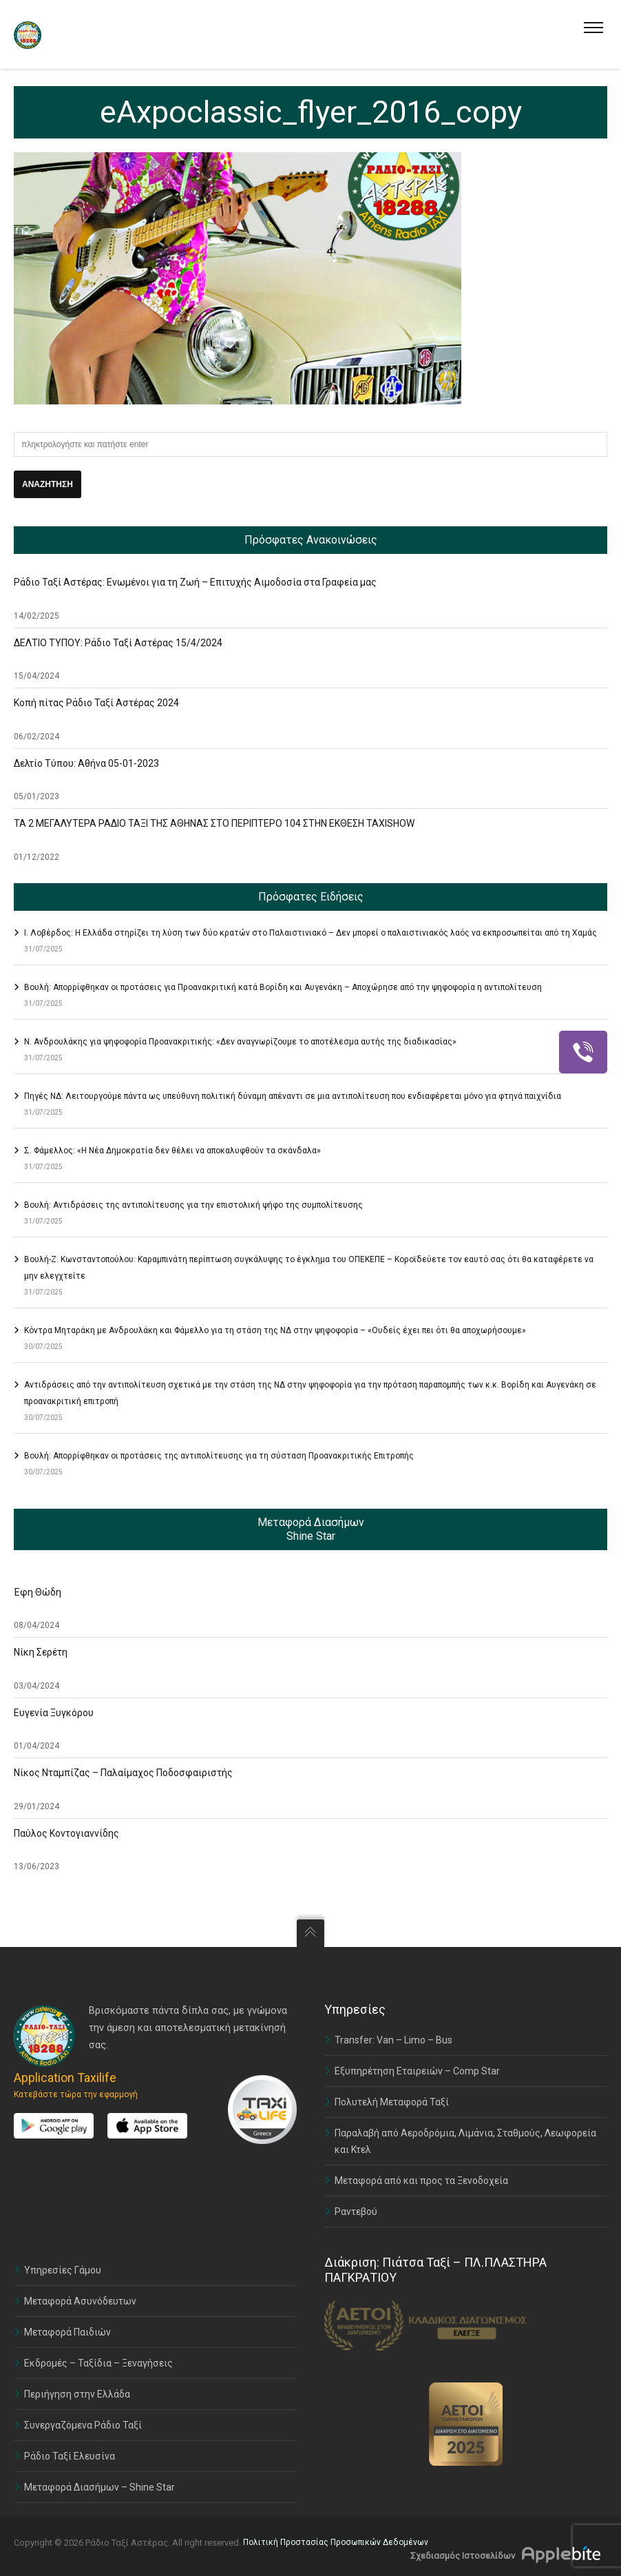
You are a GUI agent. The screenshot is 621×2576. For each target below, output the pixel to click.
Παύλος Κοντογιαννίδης (66, 1833)
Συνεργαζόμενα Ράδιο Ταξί (83, 2425)
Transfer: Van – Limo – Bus (393, 2040)
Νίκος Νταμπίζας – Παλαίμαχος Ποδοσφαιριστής (123, 1772)
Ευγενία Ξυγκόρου (54, 1712)
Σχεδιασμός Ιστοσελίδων (462, 2556)
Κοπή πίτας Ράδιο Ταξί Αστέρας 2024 (96, 702)
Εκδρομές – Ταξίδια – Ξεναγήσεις (98, 2363)
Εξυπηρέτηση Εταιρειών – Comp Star (417, 2071)
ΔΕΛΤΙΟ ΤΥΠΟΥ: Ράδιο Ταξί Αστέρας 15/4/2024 (118, 642)
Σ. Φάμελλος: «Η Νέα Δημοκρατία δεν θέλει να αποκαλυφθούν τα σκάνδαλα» (172, 1150)
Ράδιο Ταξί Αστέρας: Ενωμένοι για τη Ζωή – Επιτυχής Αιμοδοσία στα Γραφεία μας (195, 582)
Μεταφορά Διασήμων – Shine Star (99, 2487)
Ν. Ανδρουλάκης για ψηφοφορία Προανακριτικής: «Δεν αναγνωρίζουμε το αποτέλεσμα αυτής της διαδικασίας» (240, 1042)
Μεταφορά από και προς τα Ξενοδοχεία (421, 2180)
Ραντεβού (356, 2211)
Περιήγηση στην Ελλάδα (77, 2394)
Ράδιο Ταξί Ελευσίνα (69, 2456)
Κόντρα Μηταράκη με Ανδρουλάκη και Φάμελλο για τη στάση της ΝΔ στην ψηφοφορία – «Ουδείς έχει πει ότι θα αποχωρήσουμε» (275, 1330)
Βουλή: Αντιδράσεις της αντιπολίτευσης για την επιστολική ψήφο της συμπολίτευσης (193, 1205)
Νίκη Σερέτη (40, 1652)
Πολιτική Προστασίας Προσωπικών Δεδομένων (335, 2542)
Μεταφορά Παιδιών (67, 2332)
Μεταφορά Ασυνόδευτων (80, 2301)
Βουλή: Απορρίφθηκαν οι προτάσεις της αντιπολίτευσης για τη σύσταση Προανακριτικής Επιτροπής (219, 1456)
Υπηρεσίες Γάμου (62, 2270)
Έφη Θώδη (37, 1592)
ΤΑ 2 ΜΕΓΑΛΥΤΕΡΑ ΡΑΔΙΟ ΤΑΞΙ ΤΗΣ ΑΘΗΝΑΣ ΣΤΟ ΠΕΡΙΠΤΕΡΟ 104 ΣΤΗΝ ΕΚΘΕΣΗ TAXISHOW (214, 823)
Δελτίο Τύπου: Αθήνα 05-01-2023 (86, 763)
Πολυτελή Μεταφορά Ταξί (392, 2102)
